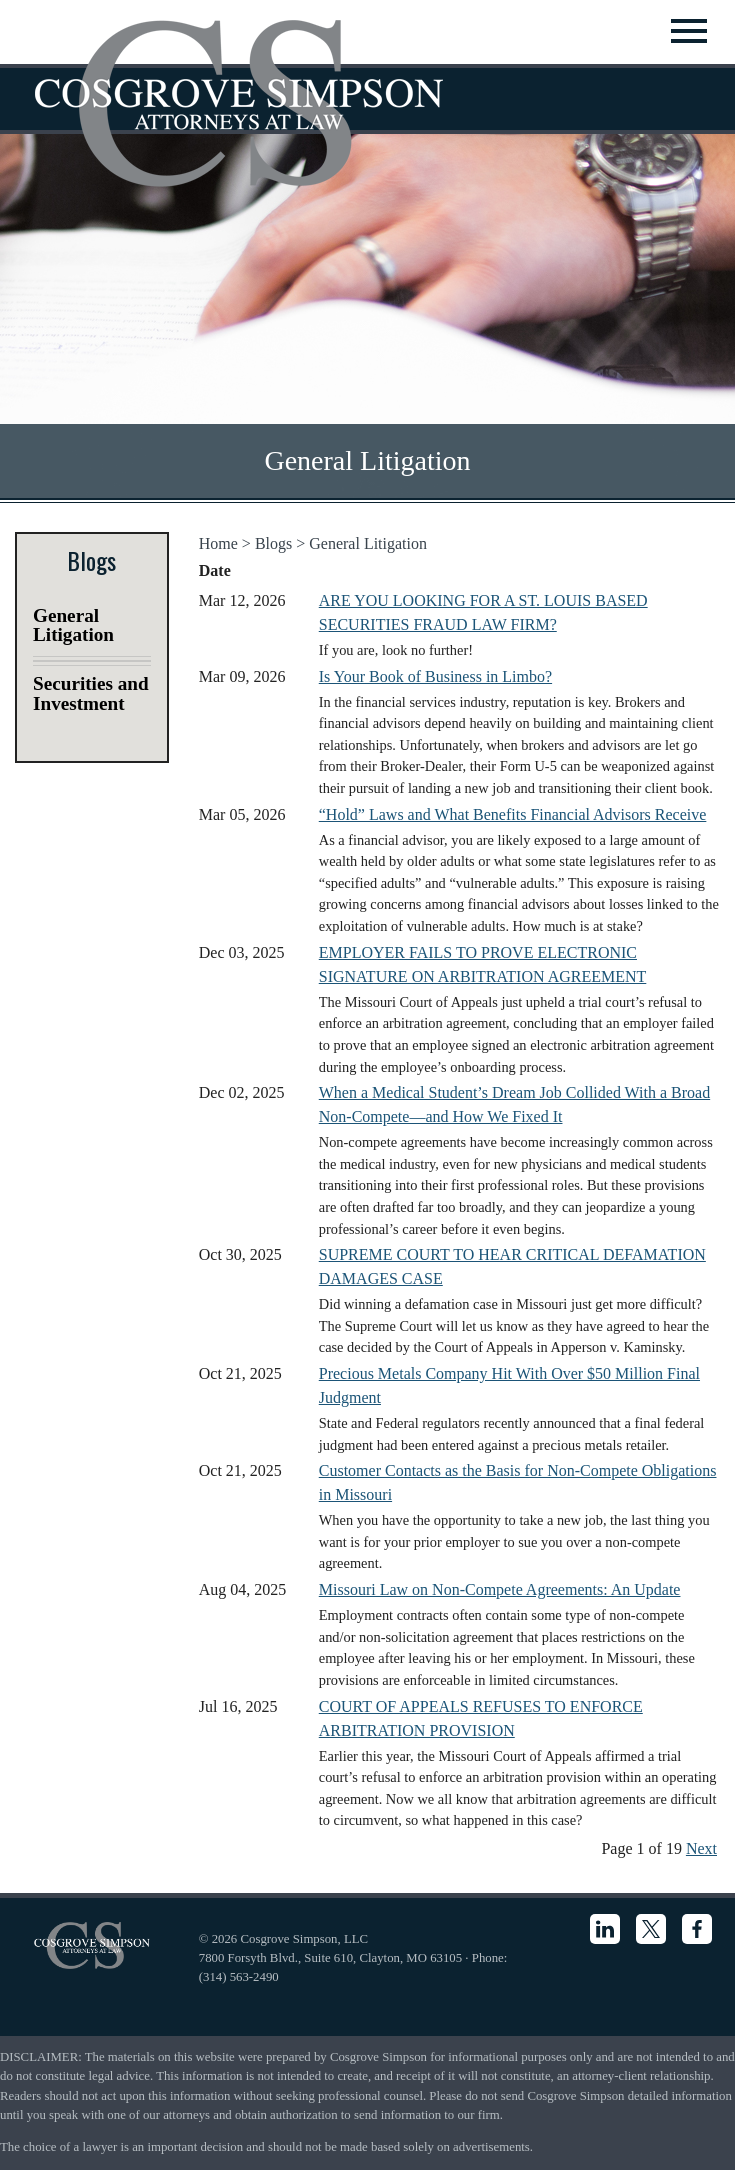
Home (218, 543)
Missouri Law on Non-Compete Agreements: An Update (500, 1589)
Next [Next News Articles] (701, 1848)
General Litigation (368, 543)
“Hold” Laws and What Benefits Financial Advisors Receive (513, 814)
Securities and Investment (91, 693)
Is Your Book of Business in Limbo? (435, 676)
